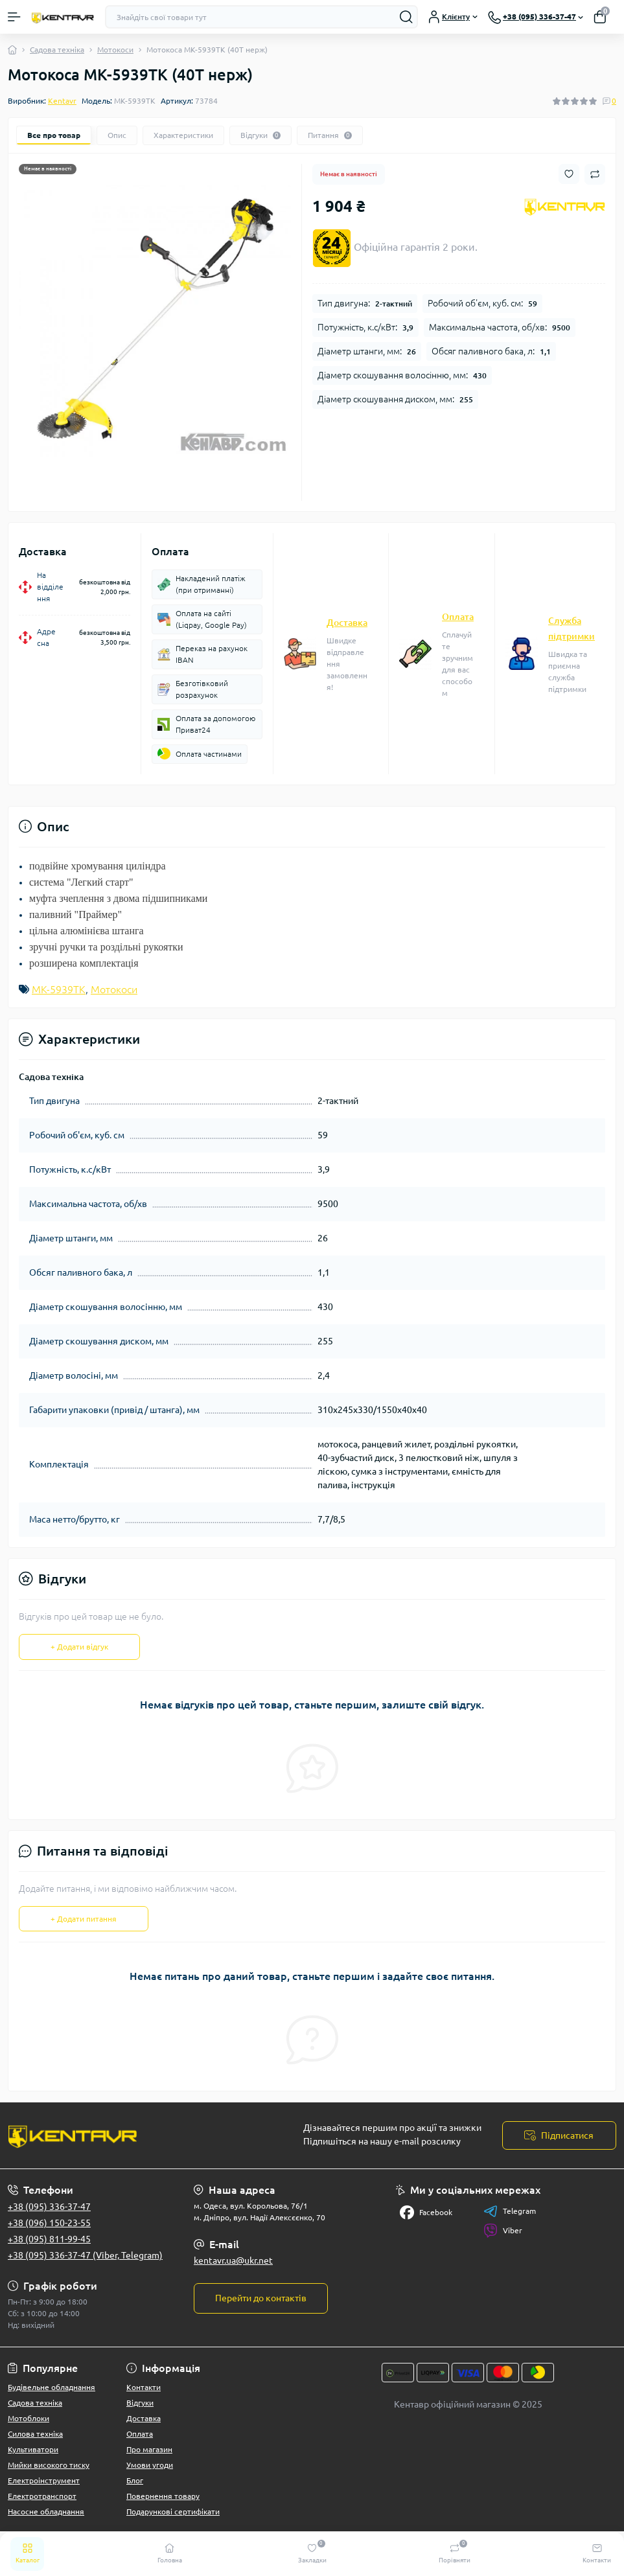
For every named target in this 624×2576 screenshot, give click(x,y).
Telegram (509, 2211)
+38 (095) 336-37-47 (49, 2207)
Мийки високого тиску (48, 2465)
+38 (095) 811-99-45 (49, 2239)
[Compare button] (594, 174)
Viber (502, 2231)
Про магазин (149, 2449)
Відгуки (140, 2402)
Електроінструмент (44, 2480)
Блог (134, 2480)
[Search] (406, 16)
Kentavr (62, 101)
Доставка (347, 622)
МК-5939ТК (59, 989)
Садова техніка (57, 49)
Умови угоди (149, 2465)
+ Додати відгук (79, 1646)
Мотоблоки (28, 2418)
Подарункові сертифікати (173, 2511)
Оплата (458, 617)
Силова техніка (35, 2434)
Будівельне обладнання (51, 2387)
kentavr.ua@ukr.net (233, 2260)
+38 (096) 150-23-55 (49, 2223)
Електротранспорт (42, 2496)
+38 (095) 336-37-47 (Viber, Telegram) (85, 2255)
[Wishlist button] (569, 174)
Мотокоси (115, 49)
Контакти (143, 2387)
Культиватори (33, 2449)
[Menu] (14, 16)
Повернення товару (163, 2496)
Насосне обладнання (46, 2511)
